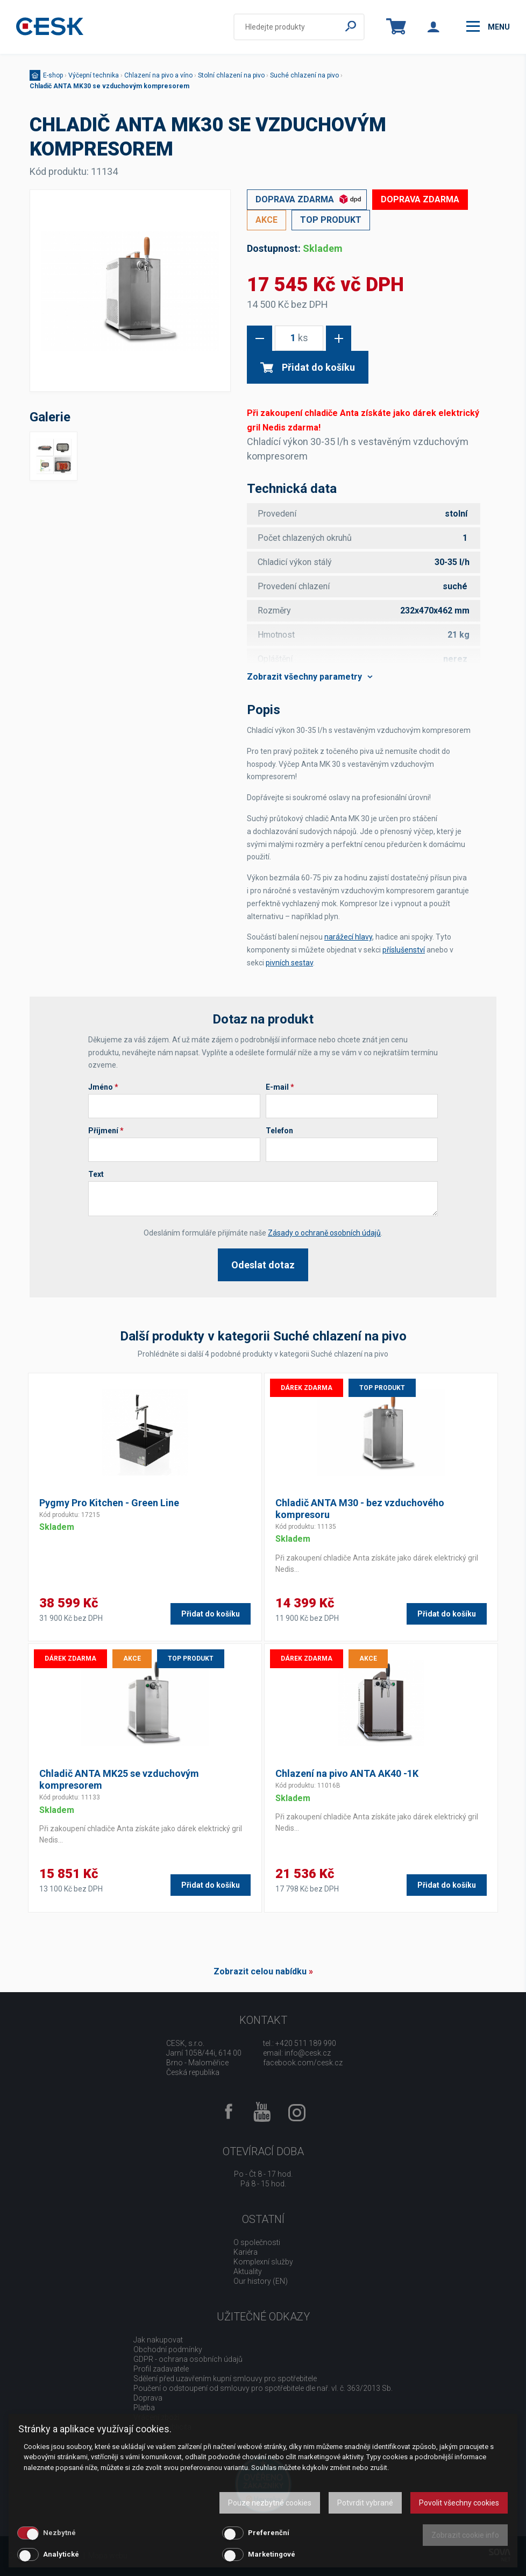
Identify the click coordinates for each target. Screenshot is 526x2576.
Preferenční (268, 2533)
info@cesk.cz (308, 2053)
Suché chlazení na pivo (304, 75)
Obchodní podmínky (167, 2349)
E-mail (280, 1087)
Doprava (147, 2398)
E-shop (53, 75)
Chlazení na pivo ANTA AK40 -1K (346, 1773)
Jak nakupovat (158, 2339)
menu (488, 26)
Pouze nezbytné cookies (269, 2503)
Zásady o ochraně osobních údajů (324, 1233)
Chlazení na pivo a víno (158, 75)
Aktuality (247, 2271)
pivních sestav (289, 962)
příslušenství (403, 949)
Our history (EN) (260, 2281)
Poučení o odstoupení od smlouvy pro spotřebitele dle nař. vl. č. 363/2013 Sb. (263, 2388)
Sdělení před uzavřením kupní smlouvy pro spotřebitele (225, 2378)
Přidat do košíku (307, 367)
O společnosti (256, 2242)
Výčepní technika (93, 75)
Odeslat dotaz (263, 1265)
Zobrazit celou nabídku (260, 1971)
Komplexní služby (263, 2261)
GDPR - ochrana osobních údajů (188, 2359)
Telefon (279, 1130)
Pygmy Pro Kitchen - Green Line (109, 1502)
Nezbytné (59, 2533)
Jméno (103, 1087)
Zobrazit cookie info (465, 2535)
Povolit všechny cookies (459, 2503)
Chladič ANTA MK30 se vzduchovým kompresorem (109, 86)
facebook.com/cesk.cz (303, 2062)
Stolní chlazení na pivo (231, 75)
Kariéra (245, 2252)
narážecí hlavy (348, 937)
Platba (144, 2407)
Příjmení (106, 1130)
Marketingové (271, 2554)
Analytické (61, 2554)
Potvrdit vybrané (365, 2503)
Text (96, 1174)
